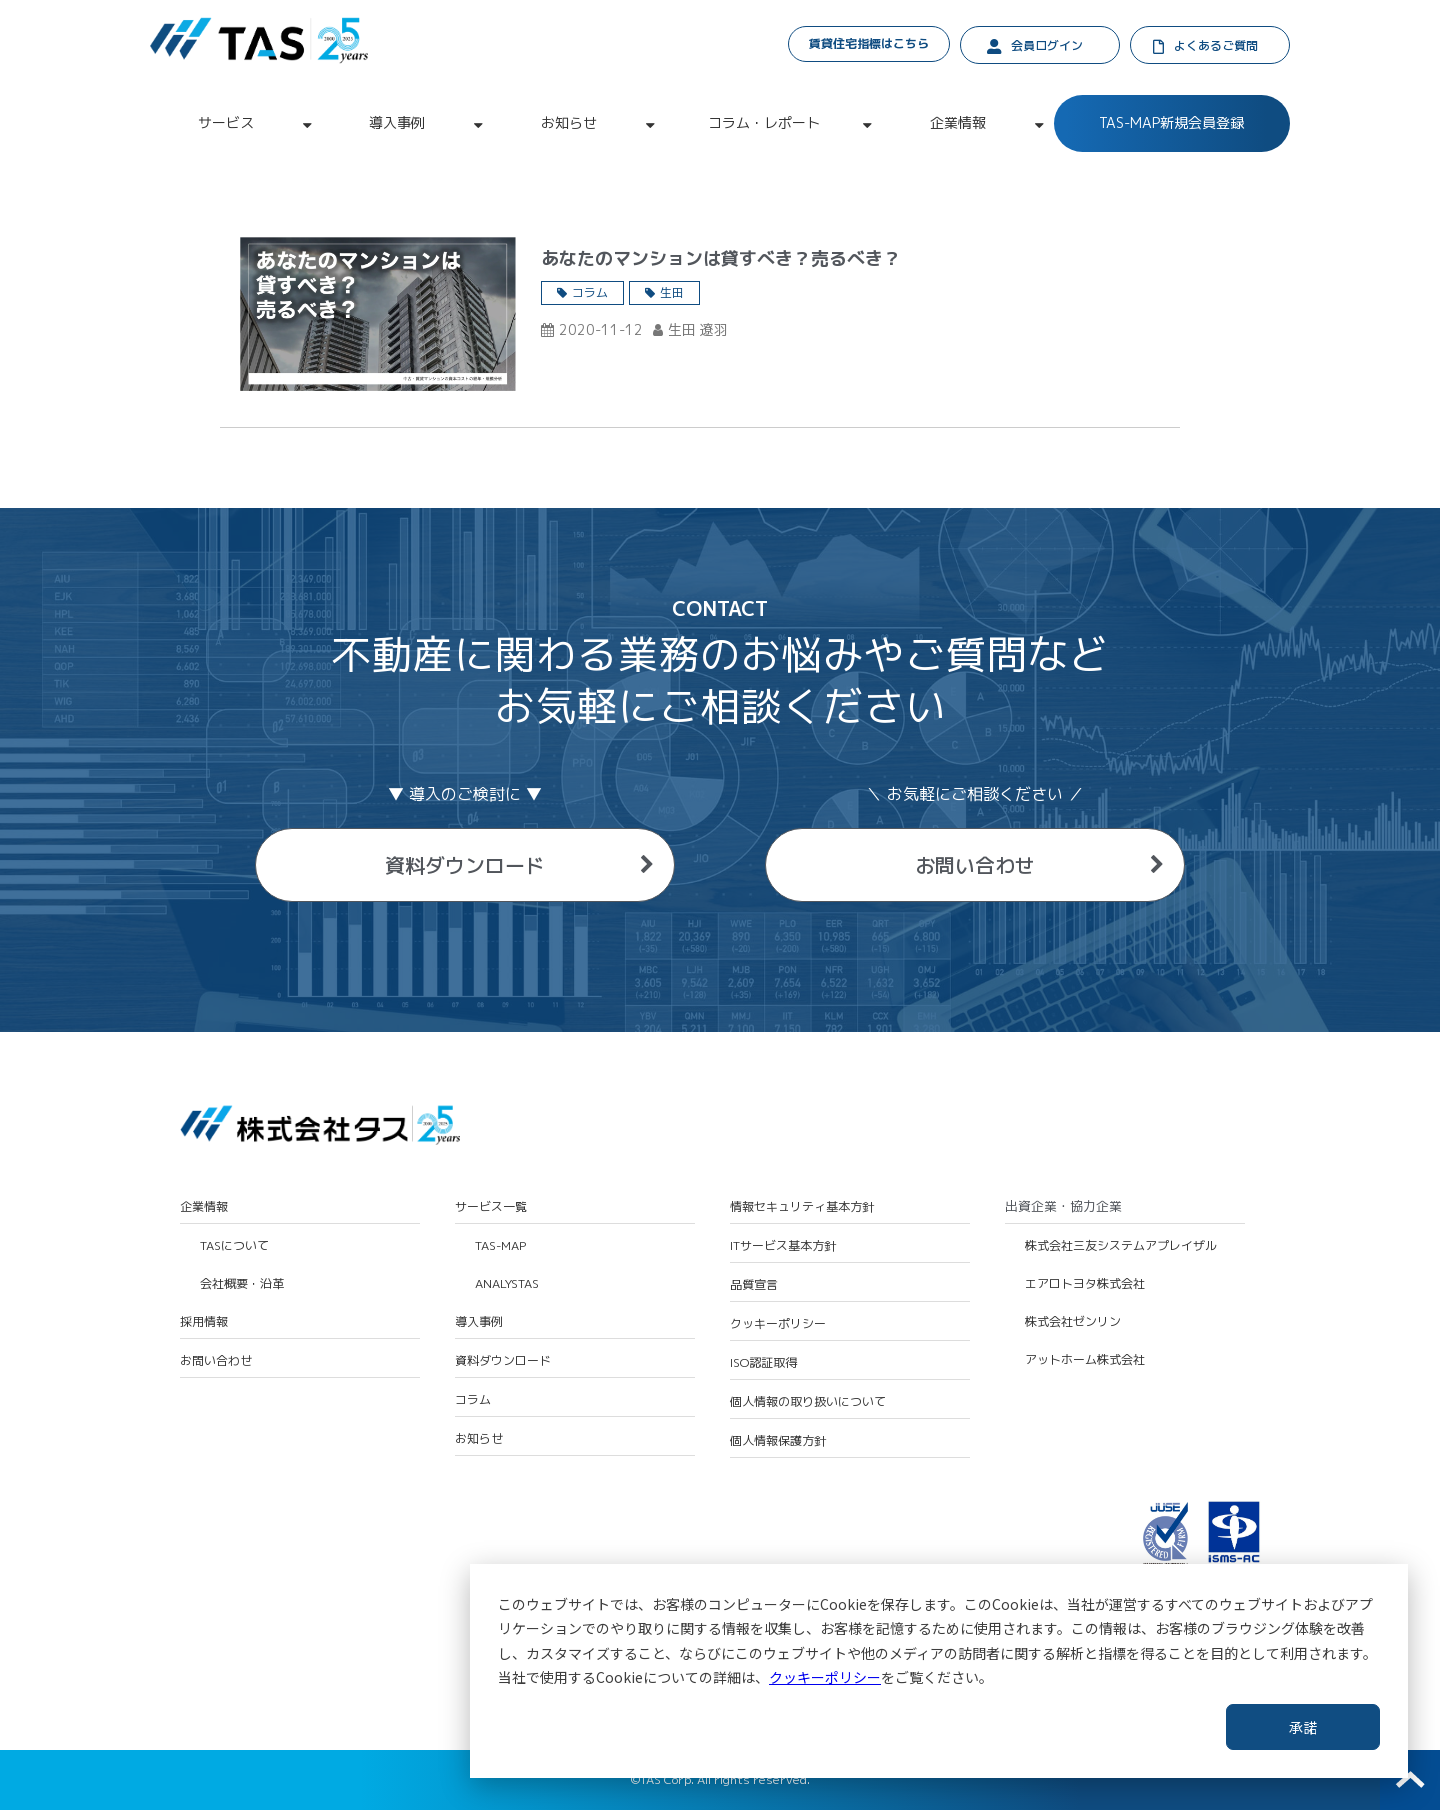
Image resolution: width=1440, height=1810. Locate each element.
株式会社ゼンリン (1073, 1322)
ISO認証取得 (763, 1363)
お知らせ (569, 122)
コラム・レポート (764, 122)
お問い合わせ (975, 865)
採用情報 (204, 1322)
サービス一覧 (491, 1207)
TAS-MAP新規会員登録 (1171, 122)
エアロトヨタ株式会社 (1085, 1284)
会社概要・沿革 (242, 1284)
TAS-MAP (500, 1246)
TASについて (234, 1246)
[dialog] (939, 1671)
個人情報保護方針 (778, 1441)
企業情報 (958, 122)
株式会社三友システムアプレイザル (1121, 1246)
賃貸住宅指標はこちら (869, 43)
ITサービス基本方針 (783, 1246)
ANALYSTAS (507, 1284)
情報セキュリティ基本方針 (802, 1207)
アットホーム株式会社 (1085, 1360)
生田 (672, 292)
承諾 (1303, 1727)
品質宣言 (754, 1285)
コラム (590, 292)
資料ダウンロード (465, 865)
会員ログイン (1047, 45)
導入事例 (397, 122)
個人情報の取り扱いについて (808, 1402)
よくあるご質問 (1216, 45)
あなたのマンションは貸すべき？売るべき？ (721, 258)
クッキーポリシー (825, 1677)
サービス (226, 122)
